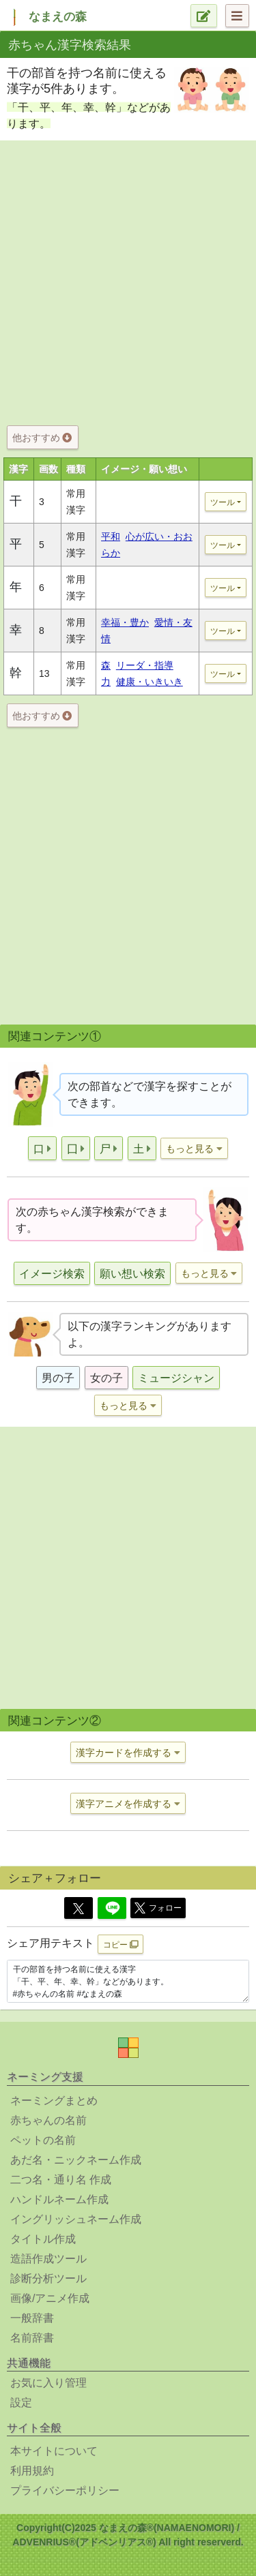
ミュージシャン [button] (176, 1378)
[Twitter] (78, 1908)
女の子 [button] (106, 1378)
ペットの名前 (43, 2140)
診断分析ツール (48, 2278)
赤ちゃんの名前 (48, 2120)
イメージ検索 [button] (52, 1273)
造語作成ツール (48, 2258)
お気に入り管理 (48, 2383)
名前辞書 (32, 2338)
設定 (21, 2402)
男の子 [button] (58, 1378)
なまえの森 (58, 16)
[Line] (112, 1908)
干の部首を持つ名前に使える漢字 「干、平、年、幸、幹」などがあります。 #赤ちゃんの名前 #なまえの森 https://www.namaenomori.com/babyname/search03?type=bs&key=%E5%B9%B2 (128, 1981)
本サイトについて (54, 2451)
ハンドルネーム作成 (59, 2199)
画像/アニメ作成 (49, 2298)
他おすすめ (42, 437)
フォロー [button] (158, 1908)
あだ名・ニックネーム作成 (75, 2160)
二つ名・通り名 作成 (60, 2179)
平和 (110, 536)
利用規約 (32, 2470)
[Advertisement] (128, 280)
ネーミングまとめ (54, 2100)
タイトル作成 (43, 2239)
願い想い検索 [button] (132, 1273)
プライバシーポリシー (64, 2490)
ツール (222, 502)
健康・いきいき (149, 681)
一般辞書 (32, 2318)
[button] (42, 1148)
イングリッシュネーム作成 (75, 2219)
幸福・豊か (125, 622)
